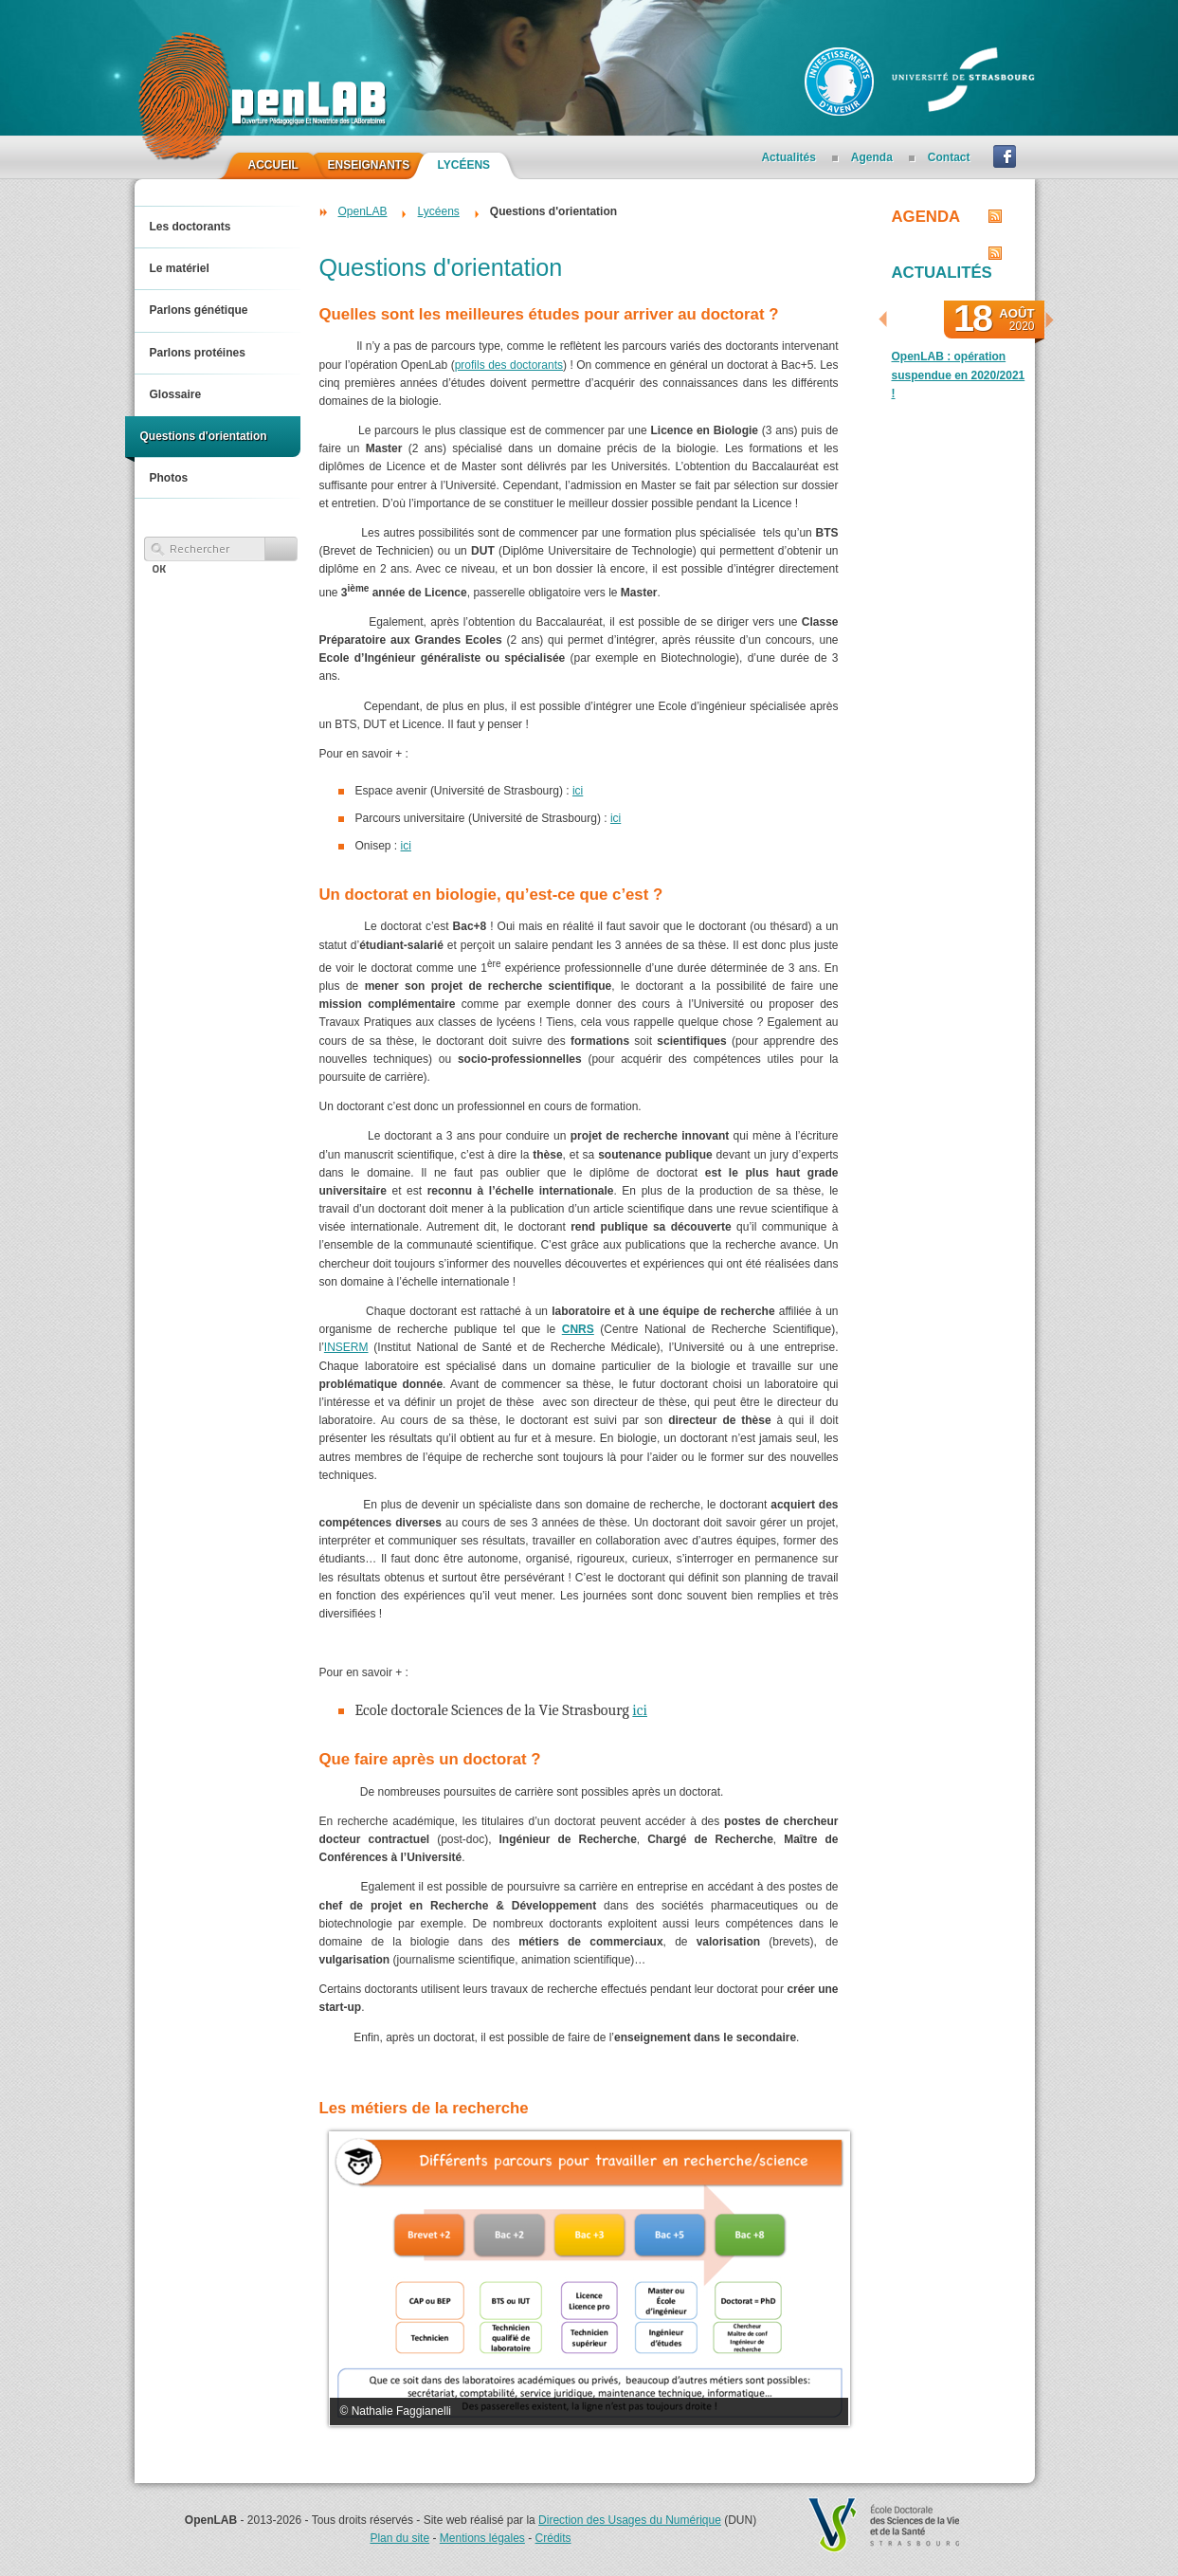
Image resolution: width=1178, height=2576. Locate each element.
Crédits (553, 2538)
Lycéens (439, 211)
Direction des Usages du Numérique (629, 2520)
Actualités (942, 273)
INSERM (346, 1347)
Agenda (926, 217)
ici (577, 790)
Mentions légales (482, 2538)
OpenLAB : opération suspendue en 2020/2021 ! (958, 374)
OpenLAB (363, 211)
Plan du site (399, 2538)
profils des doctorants (509, 365)
